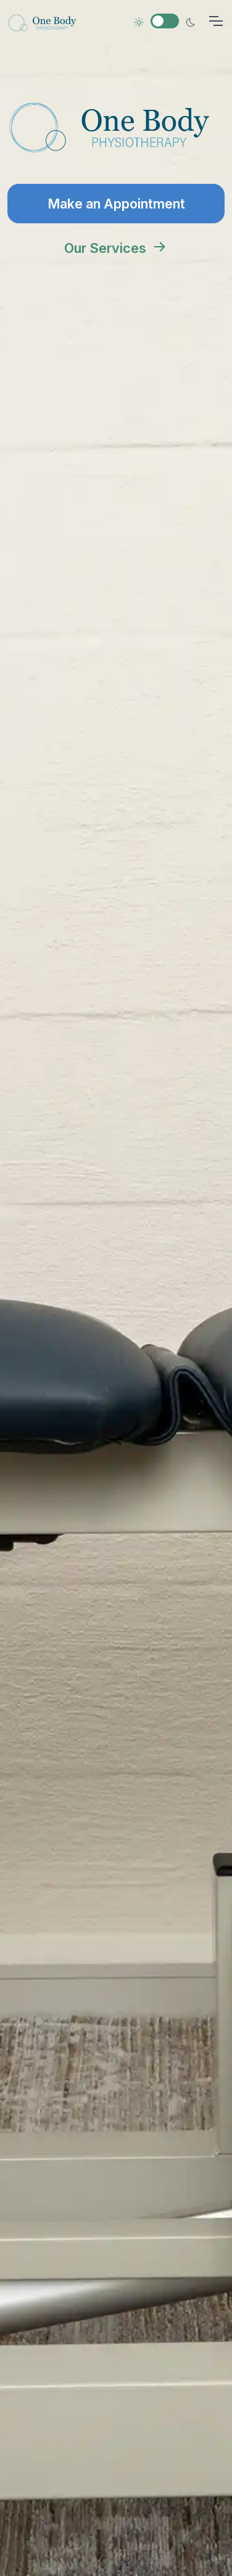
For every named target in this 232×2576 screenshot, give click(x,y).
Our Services (116, 247)
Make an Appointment (116, 204)
